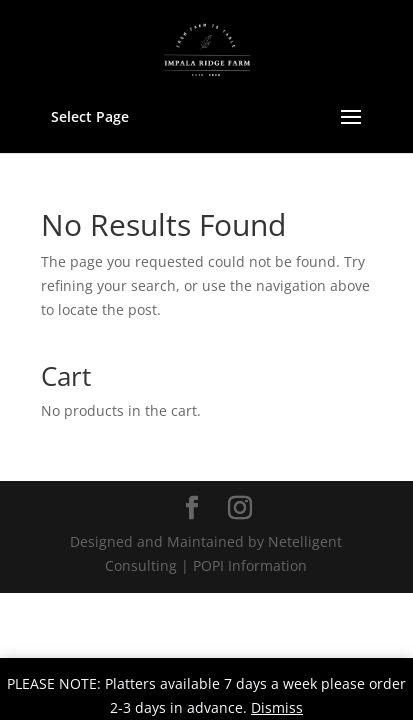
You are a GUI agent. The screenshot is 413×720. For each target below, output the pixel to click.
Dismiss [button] (277, 707)
